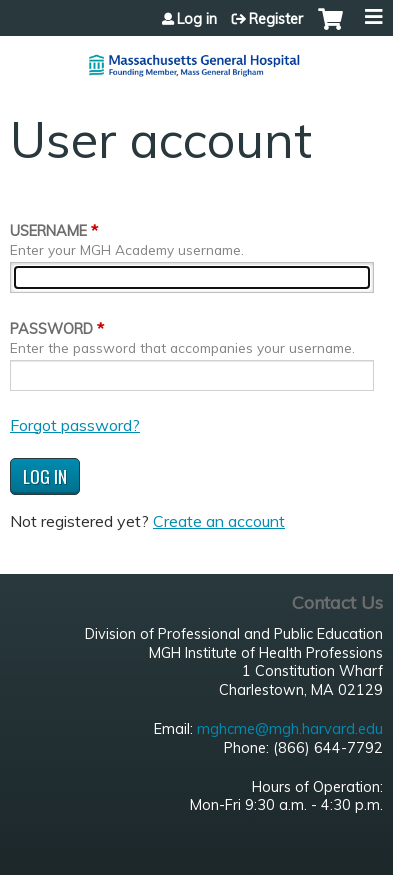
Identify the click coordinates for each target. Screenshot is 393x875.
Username (48, 231)
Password (51, 329)
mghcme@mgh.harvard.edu (290, 729)
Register (276, 19)
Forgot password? (75, 425)
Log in (197, 19)
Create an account (219, 521)
